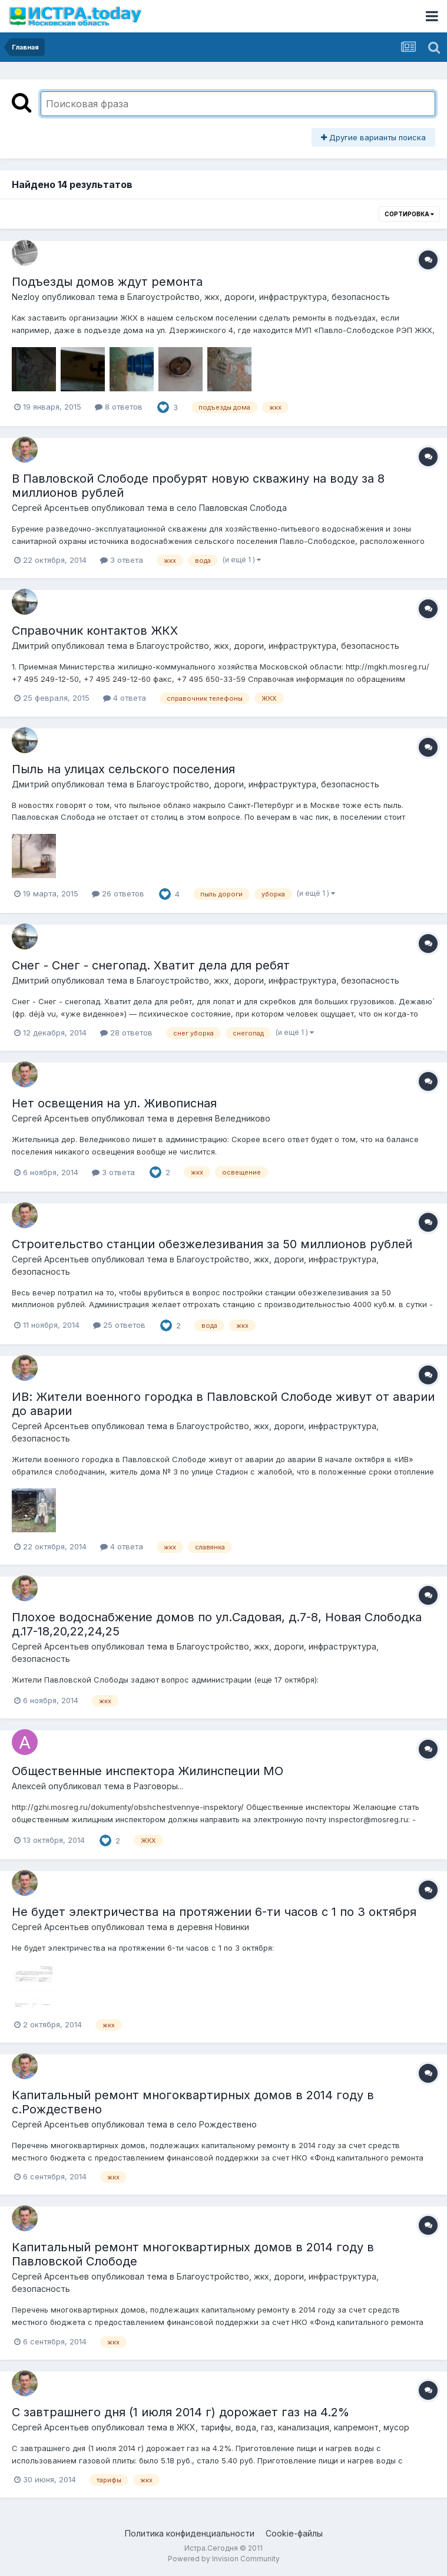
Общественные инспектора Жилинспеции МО (147, 1771)
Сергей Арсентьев (50, 508)
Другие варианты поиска (373, 137)
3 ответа (121, 560)
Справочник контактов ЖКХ (95, 631)
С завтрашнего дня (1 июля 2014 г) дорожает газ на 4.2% (180, 2412)
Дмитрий (30, 646)
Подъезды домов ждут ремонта (107, 282)
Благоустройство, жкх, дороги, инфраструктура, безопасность (258, 297)
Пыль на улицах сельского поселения (123, 769)
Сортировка (409, 213)
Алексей (29, 1786)
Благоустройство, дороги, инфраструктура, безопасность (258, 784)
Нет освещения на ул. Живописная (114, 1103)
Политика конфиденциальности (189, 2533)
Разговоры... (158, 1786)
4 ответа (124, 697)
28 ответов (126, 1032)
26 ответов (118, 893)
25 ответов (119, 1325)
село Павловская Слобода (232, 508)
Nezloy (25, 297)
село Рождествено (217, 2124)
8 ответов (119, 406)
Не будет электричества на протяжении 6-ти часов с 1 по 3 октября (214, 1912)
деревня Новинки (213, 1927)
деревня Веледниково (223, 1118)
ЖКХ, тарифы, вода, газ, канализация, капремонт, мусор (293, 2427)
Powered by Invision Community (224, 2558)
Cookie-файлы (294, 2533)
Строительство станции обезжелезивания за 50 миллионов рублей (212, 1244)
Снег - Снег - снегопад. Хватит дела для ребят (151, 965)
